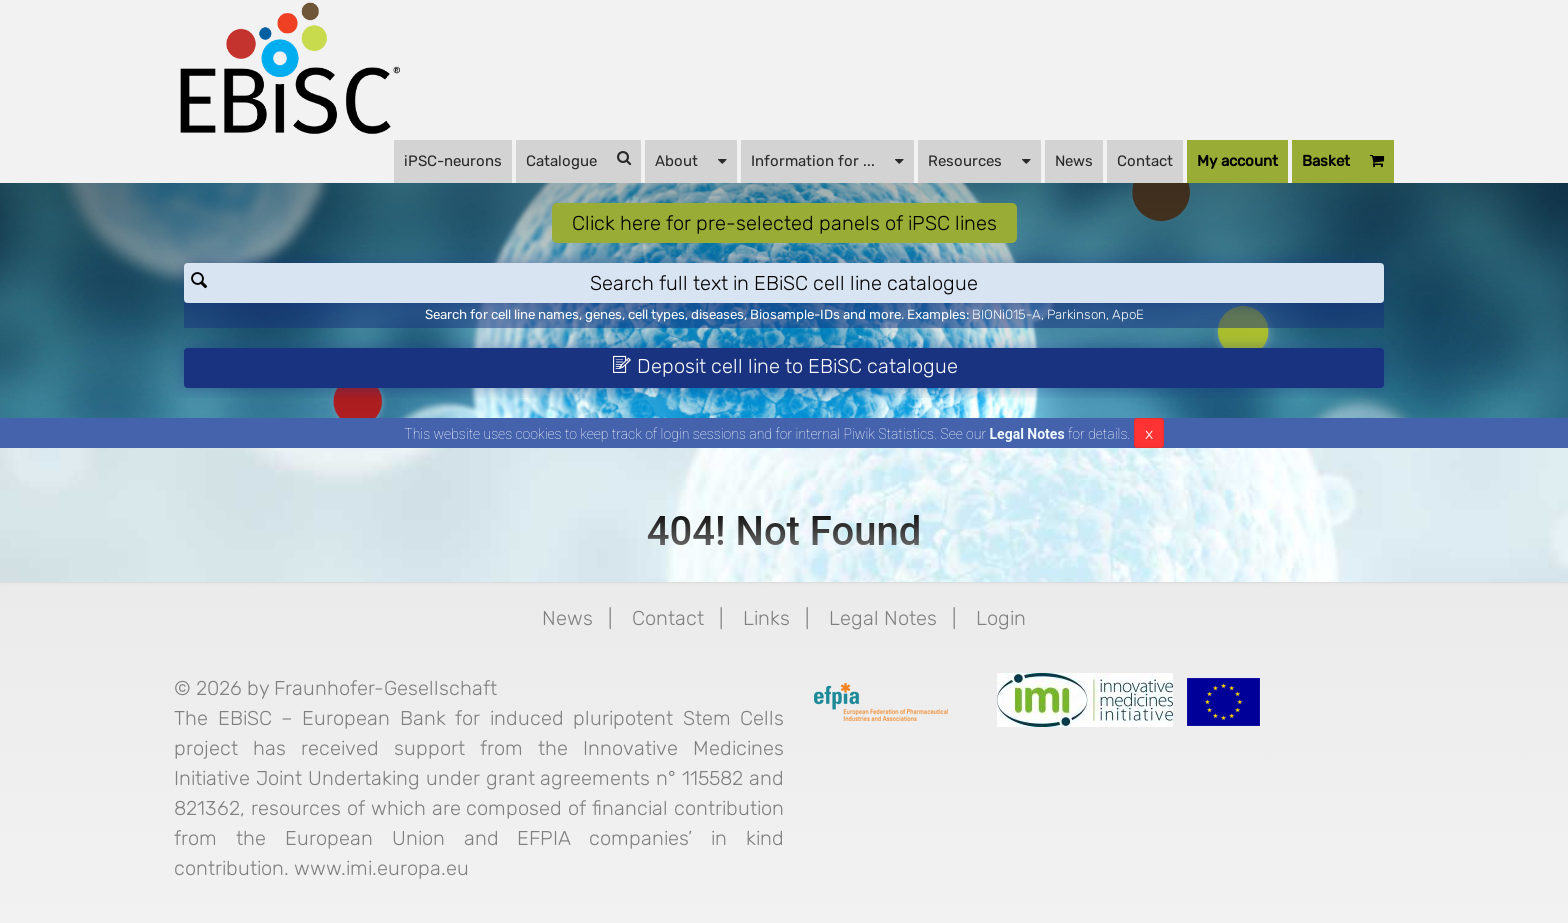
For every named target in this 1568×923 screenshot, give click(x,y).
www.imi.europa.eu (381, 868)
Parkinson (1076, 314)
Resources (979, 160)
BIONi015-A (1006, 314)
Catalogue (578, 160)
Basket (1343, 161)
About (691, 160)
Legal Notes (1027, 434)
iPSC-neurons (453, 161)
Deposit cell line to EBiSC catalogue (785, 366)
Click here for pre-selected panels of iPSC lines (784, 223)
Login (1001, 618)
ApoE (1128, 314)
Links (766, 618)
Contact (1145, 161)
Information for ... (827, 160)
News (1074, 161)
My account (1237, 161)
